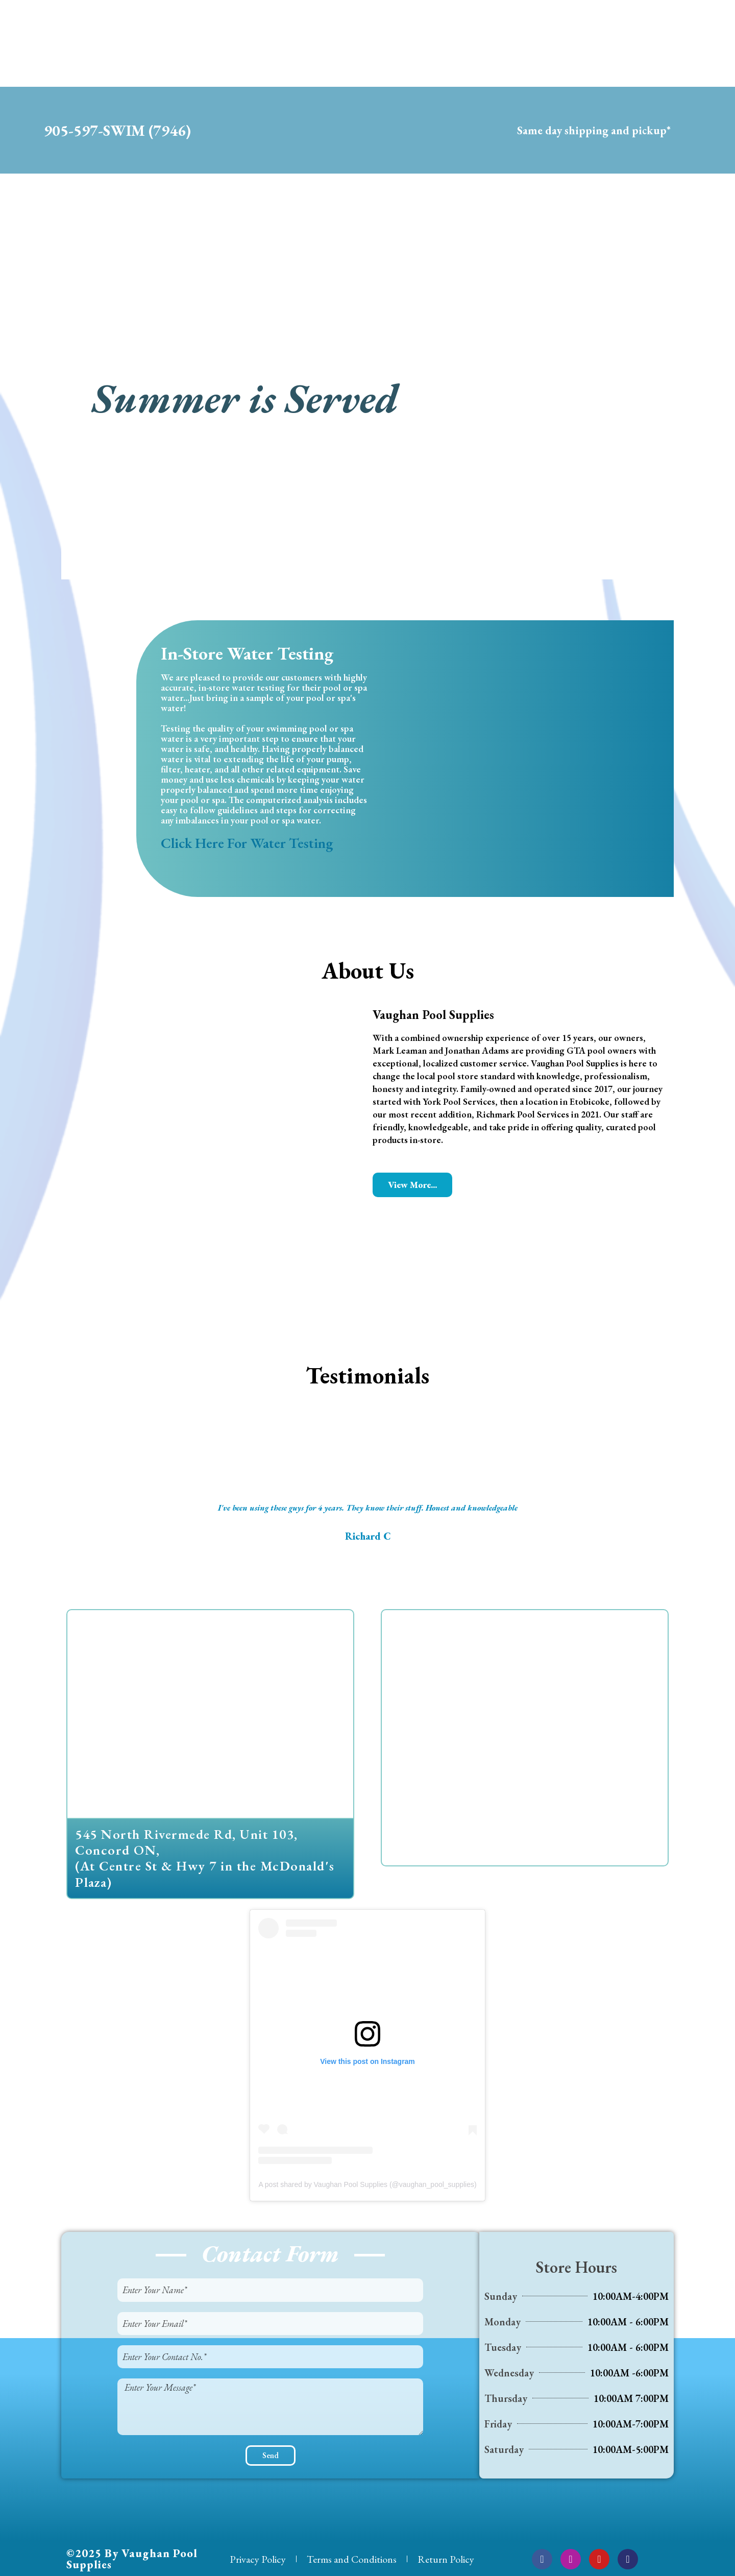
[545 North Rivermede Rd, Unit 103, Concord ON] (210, 1714)
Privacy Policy (258, 2559)
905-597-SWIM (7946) (117, 130)
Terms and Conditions (352, 2559)
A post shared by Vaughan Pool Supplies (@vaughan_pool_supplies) (367, 2184)
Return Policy (446, 2559)
